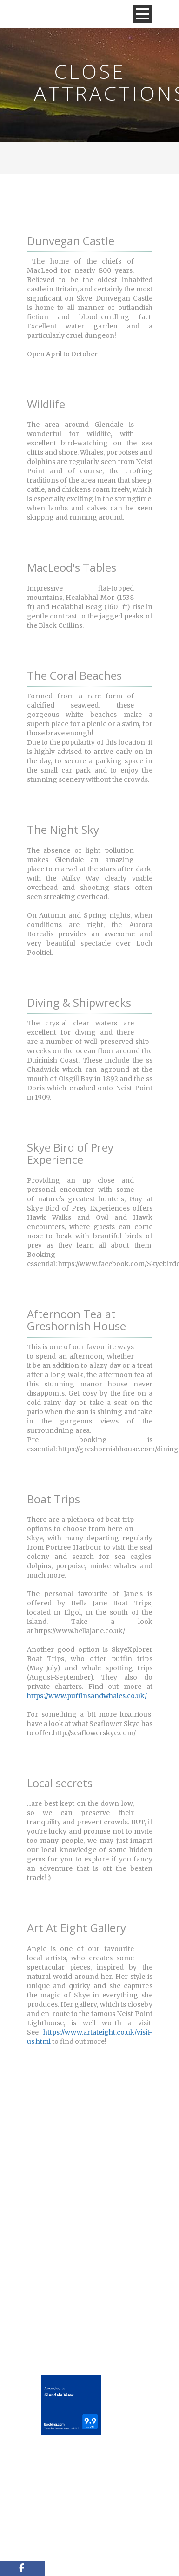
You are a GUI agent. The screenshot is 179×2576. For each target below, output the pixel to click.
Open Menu (142, 14)
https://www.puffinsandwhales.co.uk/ (87, 1696)
